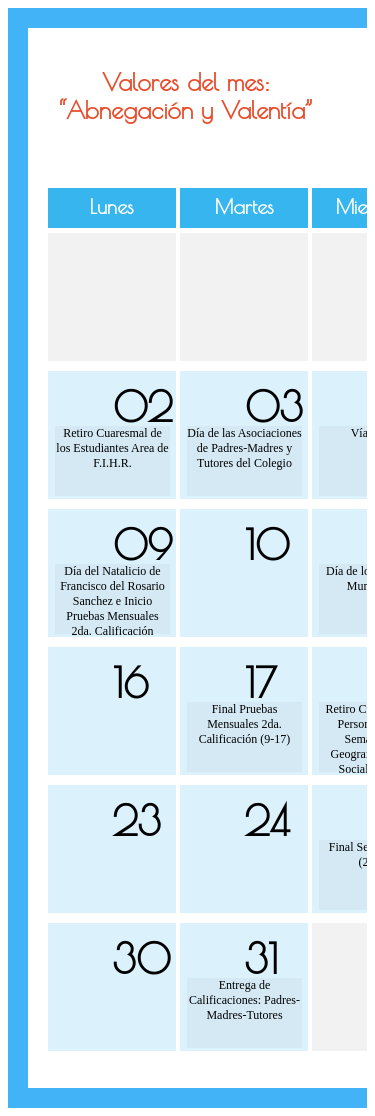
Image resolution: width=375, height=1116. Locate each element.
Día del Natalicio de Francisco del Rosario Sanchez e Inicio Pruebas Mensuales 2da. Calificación (112, 599)
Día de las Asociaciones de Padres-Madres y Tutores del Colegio (244, 448)
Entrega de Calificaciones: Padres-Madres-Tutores (244, 1000)
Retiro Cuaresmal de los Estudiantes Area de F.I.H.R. (112, 448)
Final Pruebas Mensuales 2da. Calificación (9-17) (245, 724)
